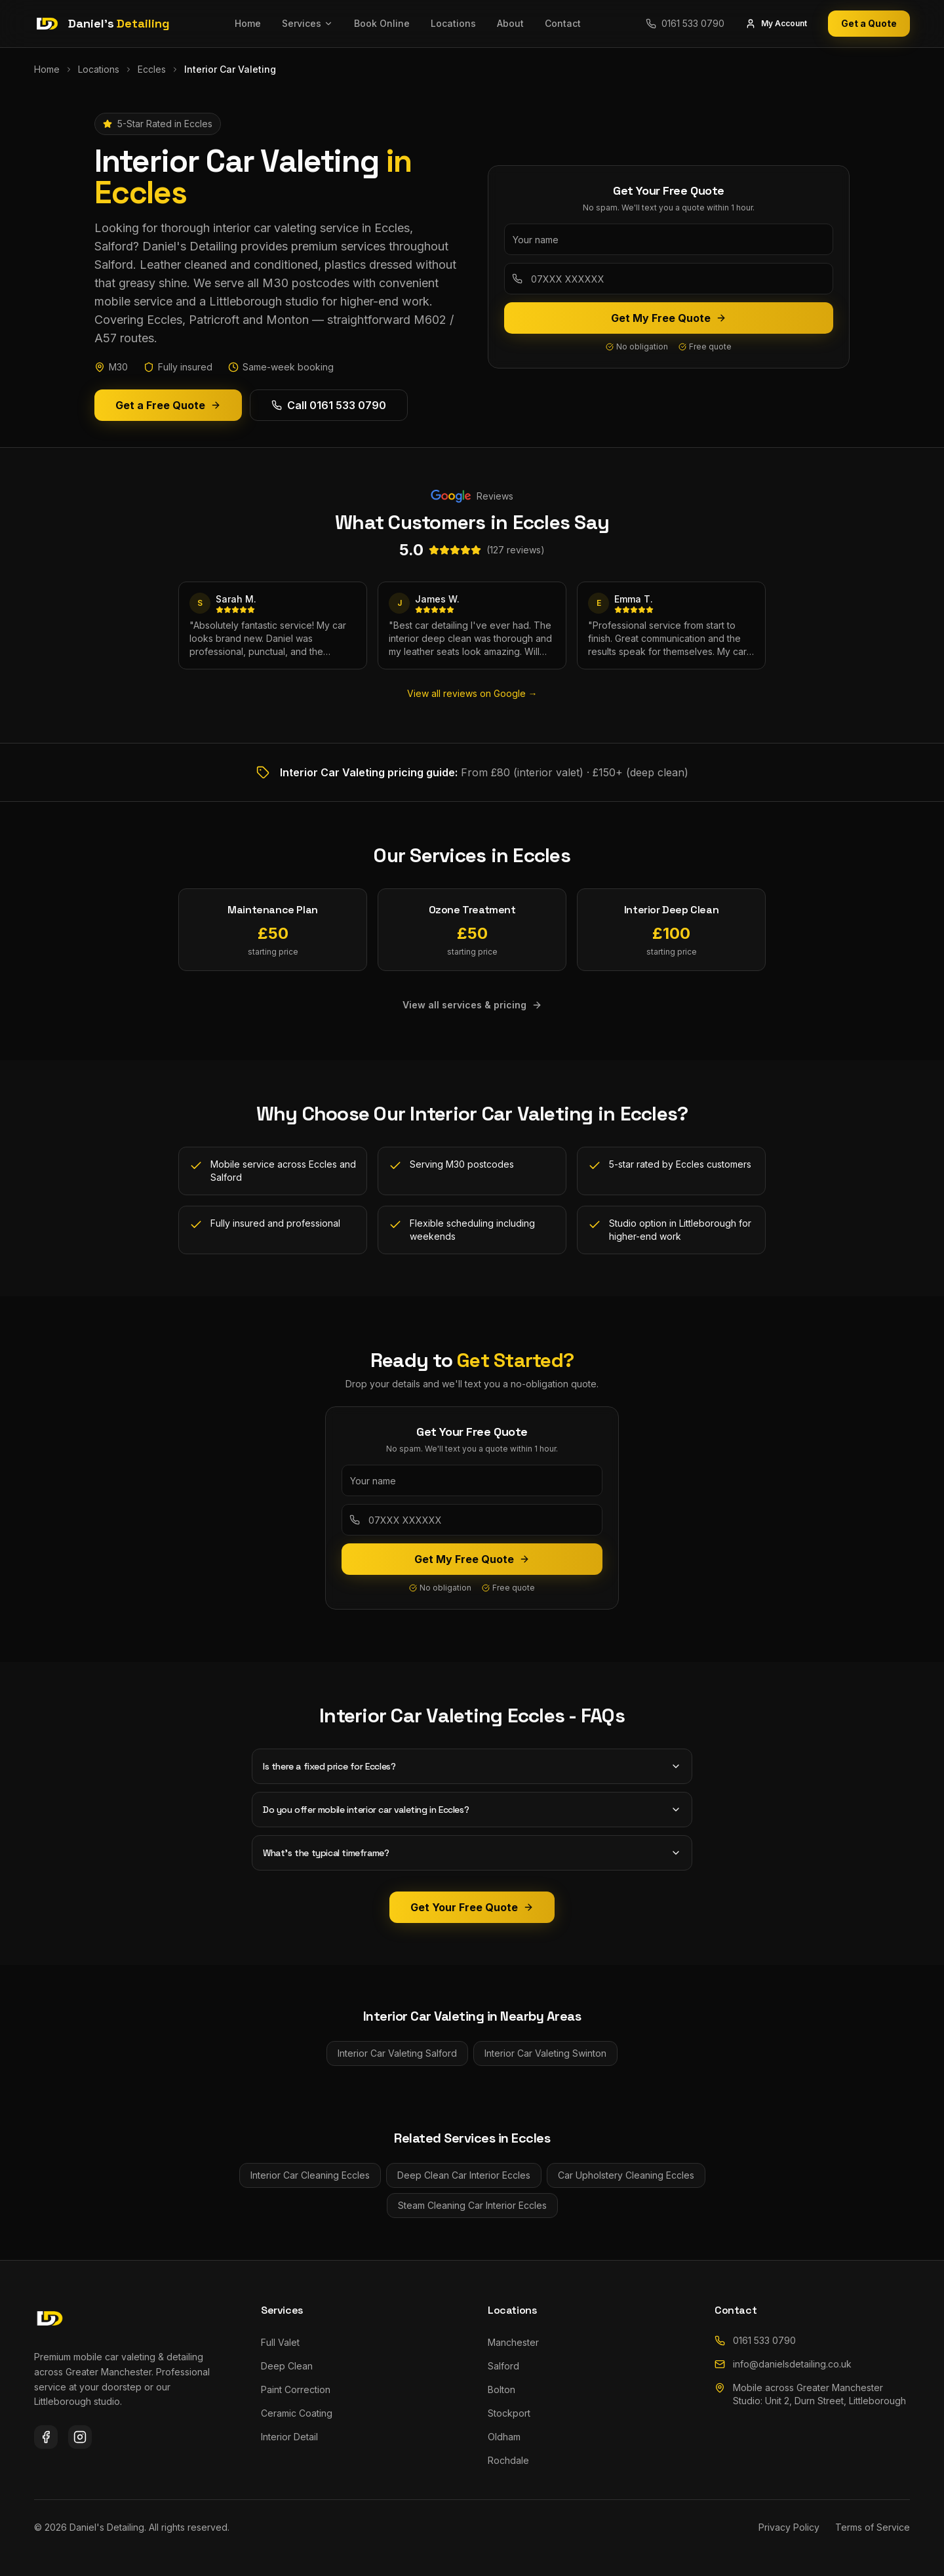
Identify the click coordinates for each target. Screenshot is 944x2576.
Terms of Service (872, 2527)
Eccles (152, 69)
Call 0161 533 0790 (328, 405)
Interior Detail (289, 2436)
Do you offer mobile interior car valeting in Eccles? (472, 1809)
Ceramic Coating (296, 2413)
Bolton (501, 2389)
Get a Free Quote (168, 405)
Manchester (513, 2342)
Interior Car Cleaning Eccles (310, 2175)
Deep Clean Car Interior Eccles (463, 2175)
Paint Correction (295, 2389)
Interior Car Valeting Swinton (545, 2053)
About (510, 23)
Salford (503, 2365)
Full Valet (280, 2342)
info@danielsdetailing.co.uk (783, 2363)
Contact (563, 23)
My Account (776, 23)
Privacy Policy (788, 2527)
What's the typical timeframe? (472, 1853)
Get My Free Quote (668, 318)
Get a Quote (869, 23)
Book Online (382, 23)
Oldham (504, 2436)
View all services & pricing (472, 1004)
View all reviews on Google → (472, 693)
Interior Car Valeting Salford (397, 2053)
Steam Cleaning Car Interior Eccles (472, 2205)
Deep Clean (287, 2365)
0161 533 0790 (755, 2340)
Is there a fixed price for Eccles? (472, 1766)
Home (248, 23)
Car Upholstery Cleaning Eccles (626, 2175)
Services (307, 23)
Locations (453, 23)
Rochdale (508, 2460)
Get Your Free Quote (472, 1907)
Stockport (509, 2413)
